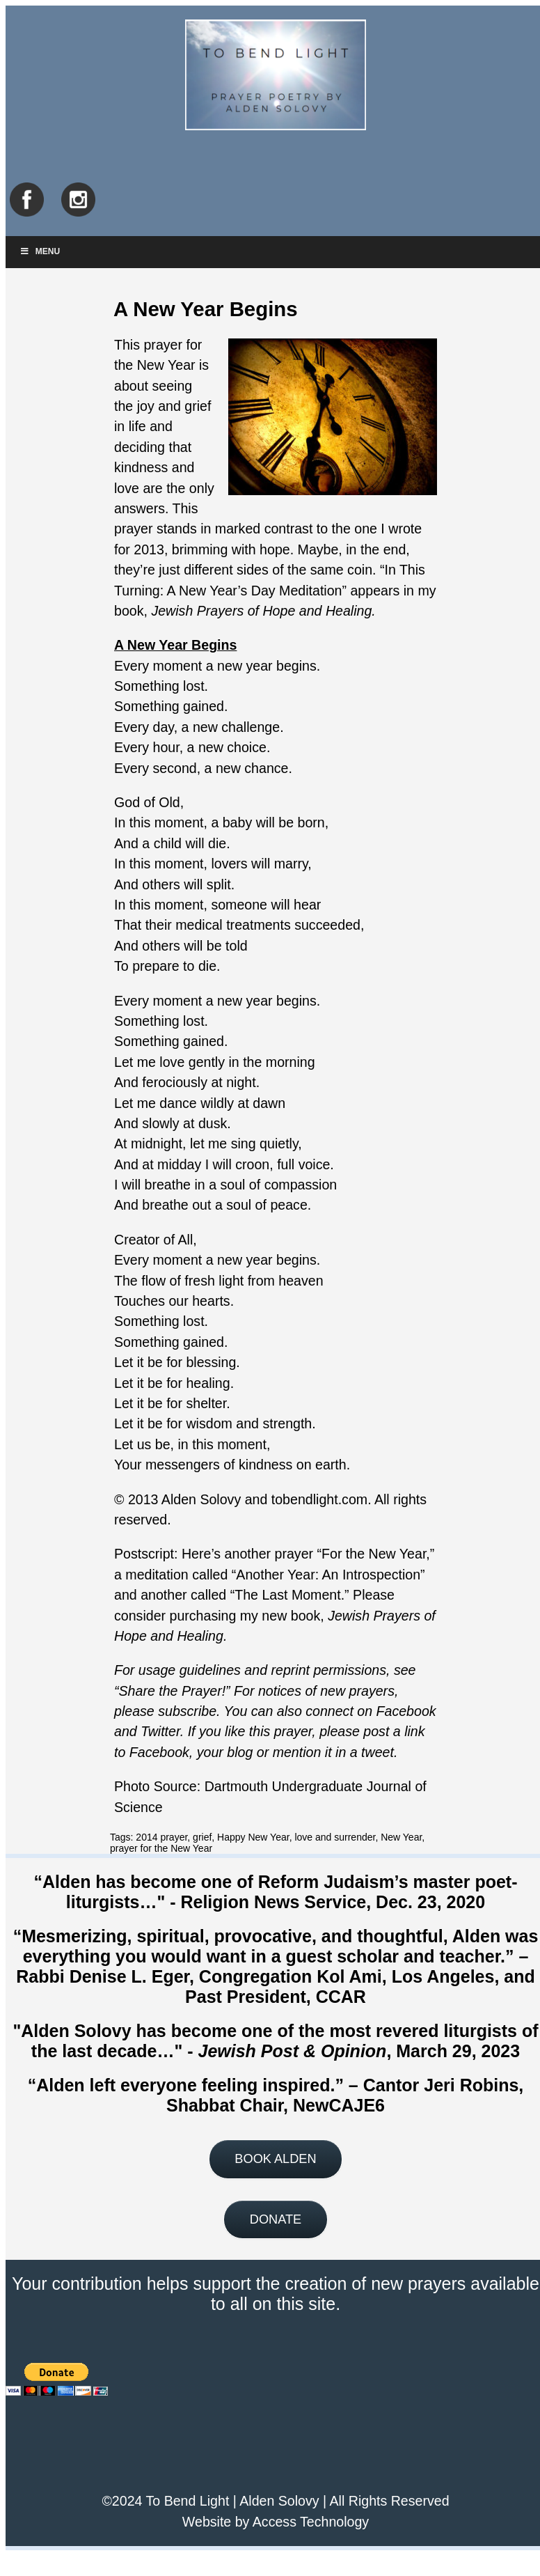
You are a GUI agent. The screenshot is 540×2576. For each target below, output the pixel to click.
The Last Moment (287, 1594)
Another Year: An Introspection (328, 1574)
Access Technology (311, 2521)
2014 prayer (161, 1837)
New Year (401, 1837)
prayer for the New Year (161, 1848)
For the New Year (373, 1553)
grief (202, 1837)
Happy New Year (253, 1837)
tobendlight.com (319, 1499)
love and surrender (334, 1837)
